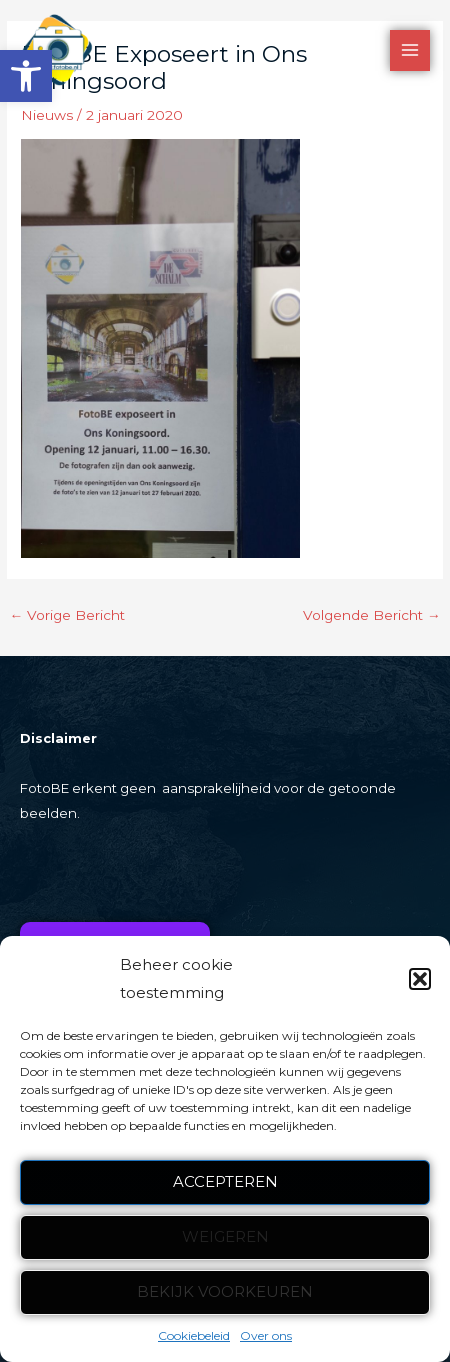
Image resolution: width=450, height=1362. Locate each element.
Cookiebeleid (194, 1335)
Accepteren (225, 1181)
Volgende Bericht (372, 615)
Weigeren (225, 1236)
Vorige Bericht (67, 615)
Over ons (266, 1335)
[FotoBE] (57, 50)
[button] (26, 76)
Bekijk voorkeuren (225, 1291)
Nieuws (47, 115)
